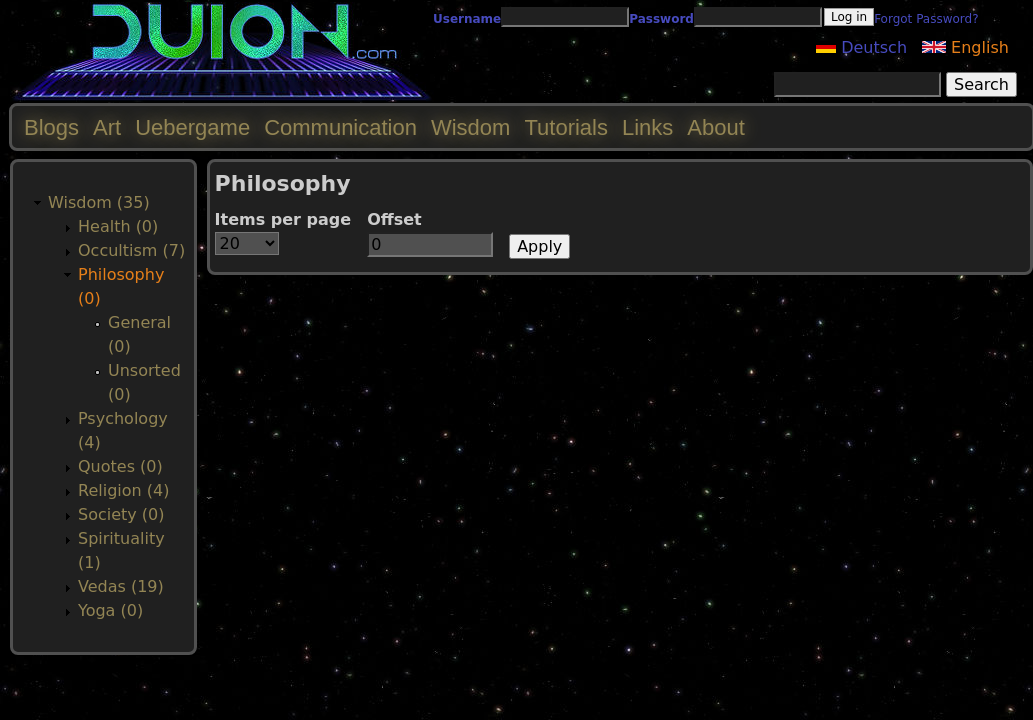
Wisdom (470, 127)
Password (661, 19)
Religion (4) (123, 490)
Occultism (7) (131, 250)
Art (107, 127)
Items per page (283, 219)
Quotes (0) (120, 466)
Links (647, 127)
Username (467, 19)
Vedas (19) (121, 586)
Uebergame (192, 127)
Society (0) (121, 514)
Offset (394, 219)
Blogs (51, 127)
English (965, 47)
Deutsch (861, 47)
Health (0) (118, 226)
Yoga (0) (110, 610)
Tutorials (566, 127)
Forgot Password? (926, 19)
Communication (340, 127)
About (716, 127)
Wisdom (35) (99, 202)
